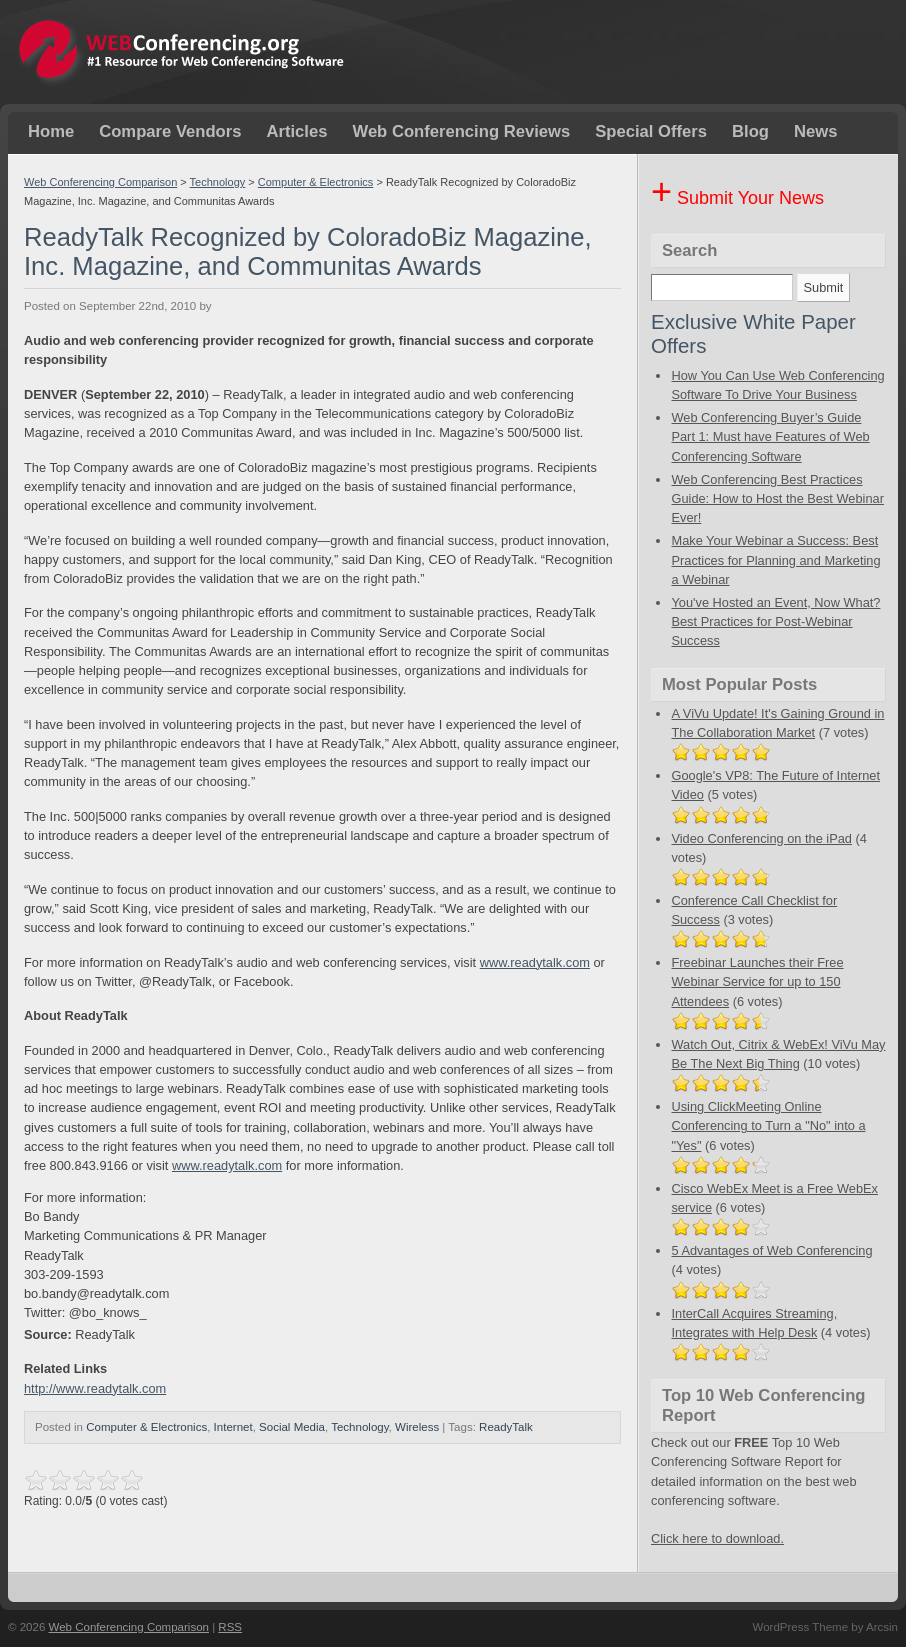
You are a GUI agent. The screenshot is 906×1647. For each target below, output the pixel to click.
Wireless (417, 1427)
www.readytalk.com (535, 962)
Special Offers (651, 131)
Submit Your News (737, 198)
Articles (296, 131)
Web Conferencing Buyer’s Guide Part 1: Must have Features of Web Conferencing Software (770, 436)
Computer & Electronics (316, 182)
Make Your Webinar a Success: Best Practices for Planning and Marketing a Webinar (775, 559)
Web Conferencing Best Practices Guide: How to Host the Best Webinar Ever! (777, 498)
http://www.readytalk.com (95, 1388)
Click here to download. (717, 1538)
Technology (218, 182)
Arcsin (882, 1627)
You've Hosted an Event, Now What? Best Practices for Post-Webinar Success (775, 621)
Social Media (292, 1427)
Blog (750, 131)
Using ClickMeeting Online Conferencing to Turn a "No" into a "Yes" (768, 1125)
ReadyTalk (506, 1427)
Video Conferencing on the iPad (761, 838)
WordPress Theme (800, 1627)
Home (51, 131)
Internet (233, 1427)
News (815, 131)
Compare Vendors (170, 131)
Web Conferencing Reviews (461, 131)
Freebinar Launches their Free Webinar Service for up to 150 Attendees (757, 981)
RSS (230, 1627)
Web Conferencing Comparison (100, 182)
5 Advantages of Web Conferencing (771, 1250)
